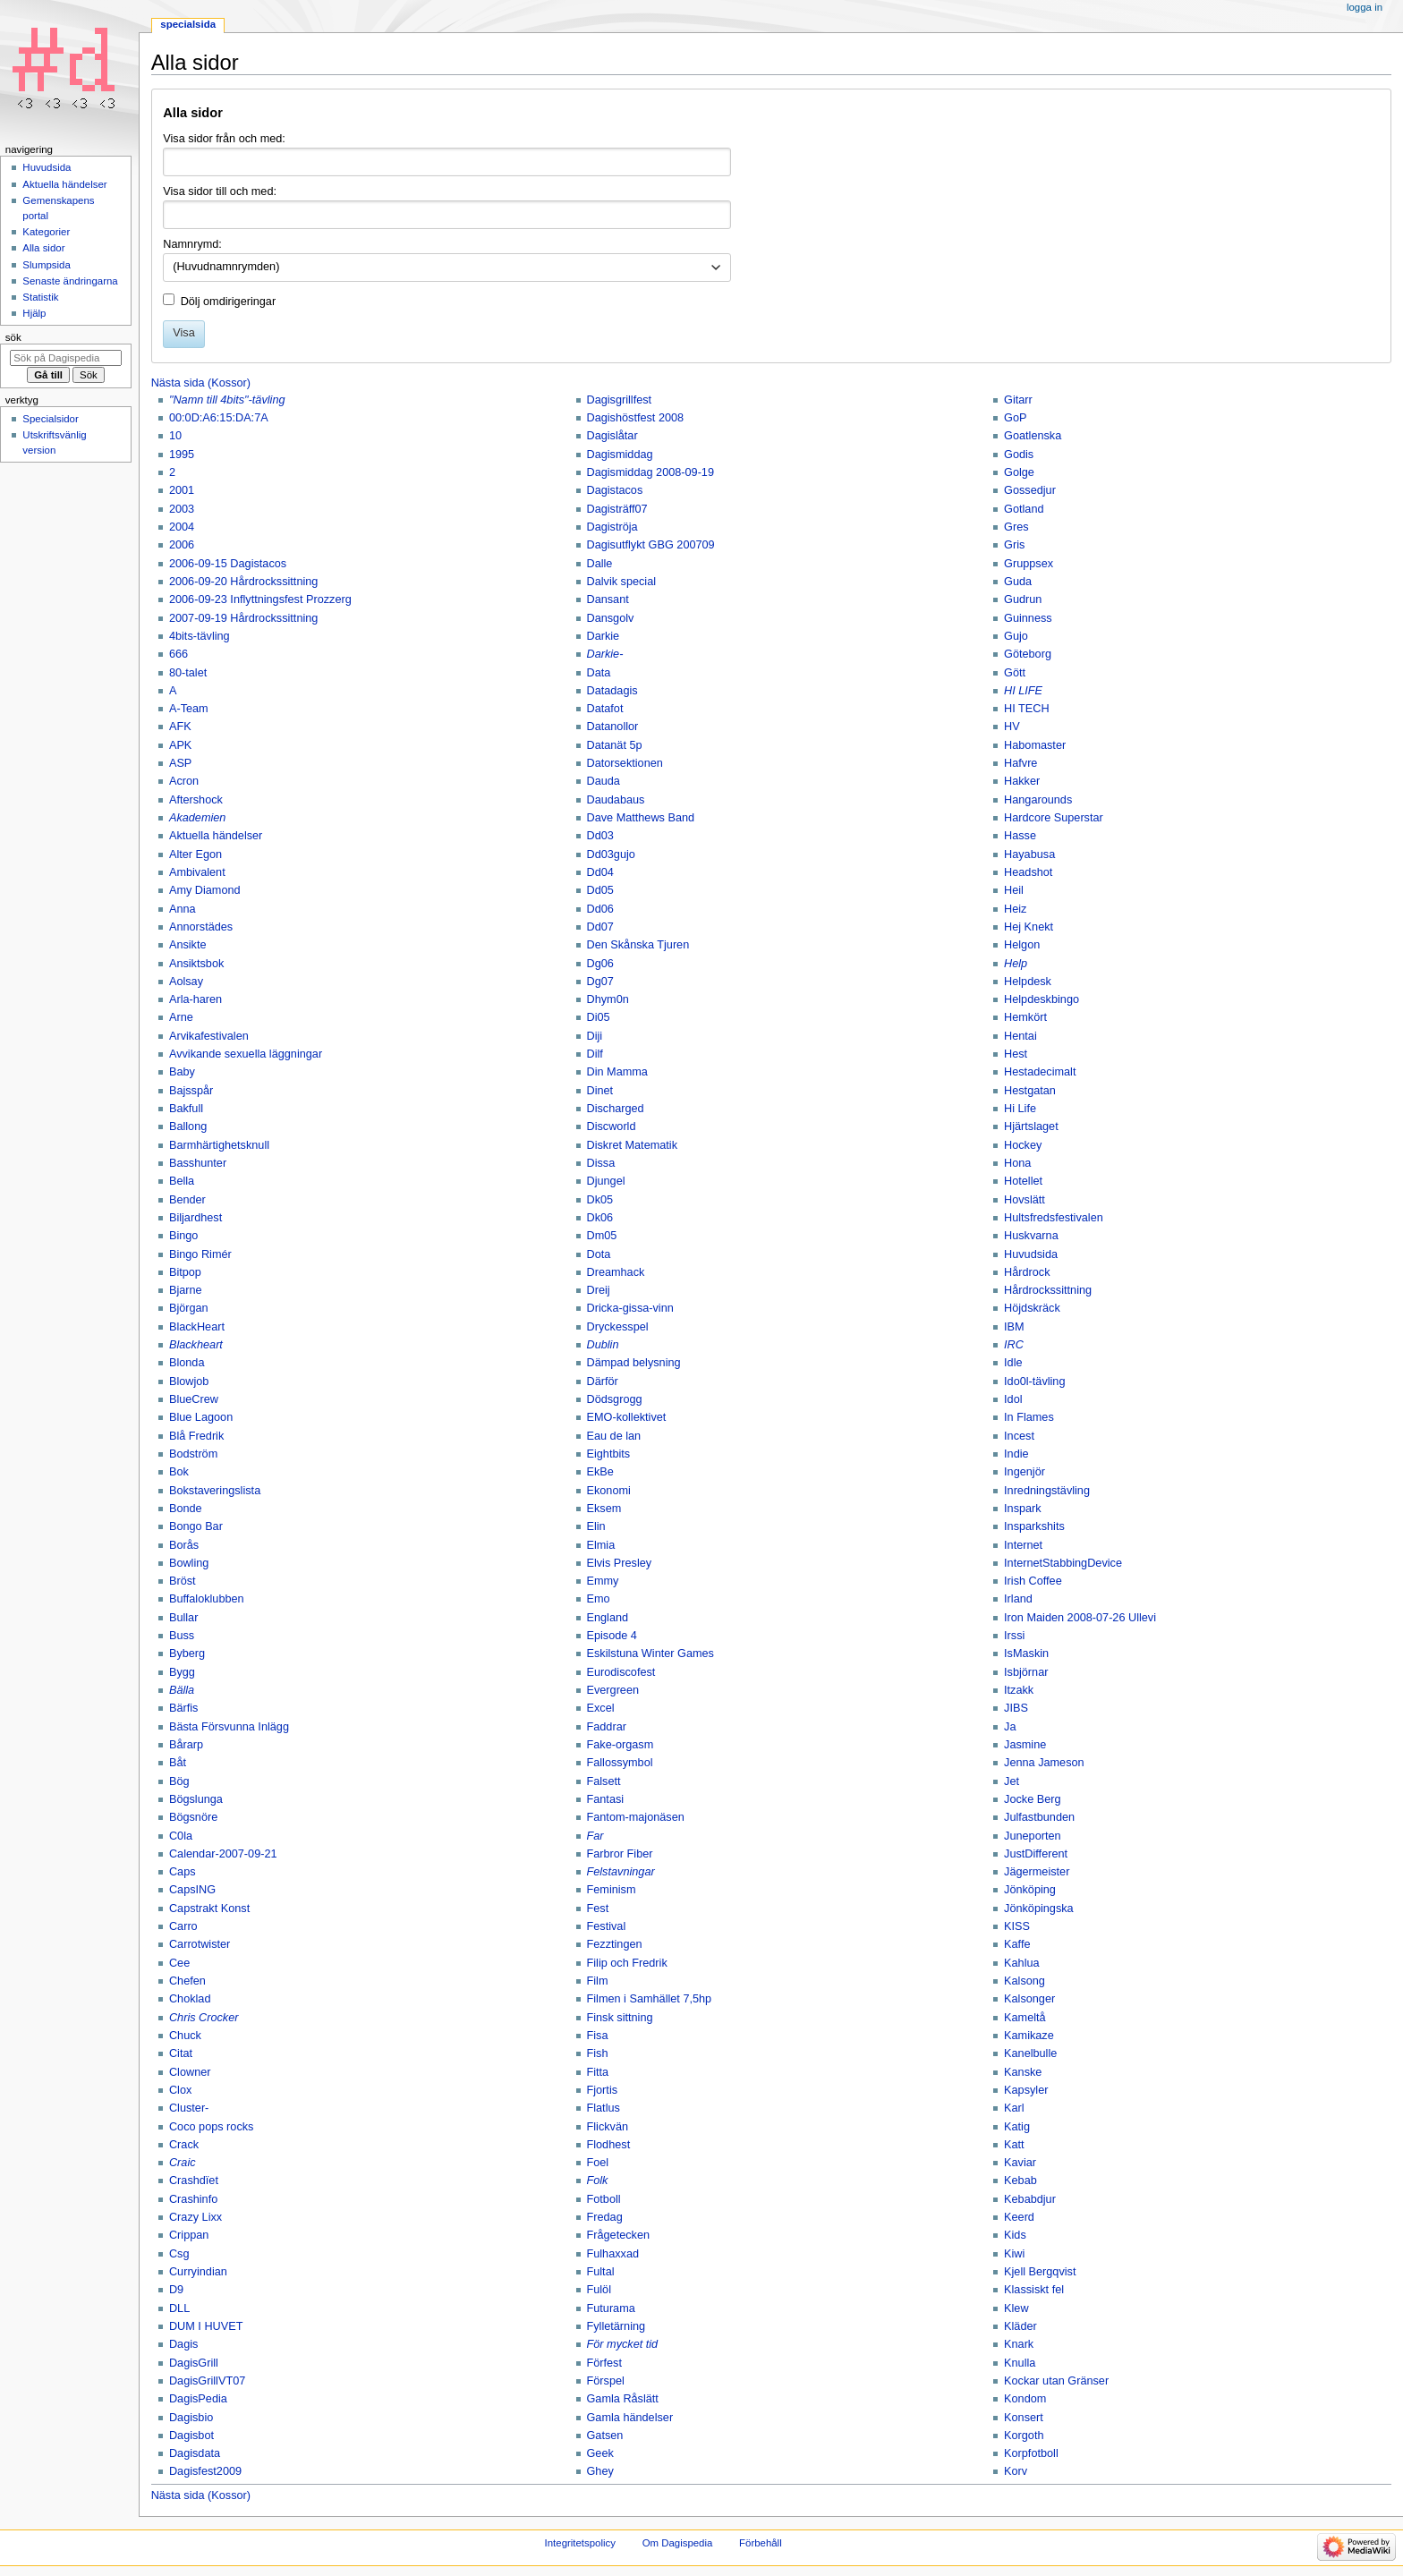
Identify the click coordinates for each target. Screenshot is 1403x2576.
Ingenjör (1024, 1472)
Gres (1016, 527)
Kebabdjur (1030, 2199)
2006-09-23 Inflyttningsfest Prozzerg (260, 599)
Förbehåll (760, 2543)
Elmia (601, 1545)
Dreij (598, 1290)
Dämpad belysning (634, 1362)
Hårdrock (1027, 1272)
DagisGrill (193, 2363)
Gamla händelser (630, 2417)
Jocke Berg (1032, 1799)
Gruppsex (1028, 563)
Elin (596, 1526)
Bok (179, 1472)
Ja (1010, 1727)
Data (599, 673)
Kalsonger (1029, 1999)
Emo (598, 1599)
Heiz (1015, 909)
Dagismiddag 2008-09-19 (650, 472)
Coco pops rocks (211, 2127)
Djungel (606, 1181)
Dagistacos (615, 490)
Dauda (603, 781)
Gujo (1016, 636)
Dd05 (600, 890)
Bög (179, 1781)
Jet (1011, 1781)
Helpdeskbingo (1041, 999)
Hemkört (1025, 1017)
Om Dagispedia (677, 2543)
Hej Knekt (1028, 927)
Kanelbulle (1030, 2053)
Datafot (605, 708)
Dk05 (600, 1200)
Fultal (601, 2272)
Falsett (604, 1781)
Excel (601, 1708)
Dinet (600, 1090)
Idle (1013, 1362)
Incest (1019, 1436)
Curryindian (198, 2272)
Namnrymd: (192, 244)
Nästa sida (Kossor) (201, 383)
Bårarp (186, 1745)
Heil (1014, 890)
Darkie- (605, 654)
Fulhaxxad (613, 2254)
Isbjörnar (1026, 1672)
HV (1012, 726)
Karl (1014, 2108)
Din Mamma (617, 1072)
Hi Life (1020, 1108)
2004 (181, 527)
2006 (181, 545)
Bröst (182, 1581)
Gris (1014, 545)
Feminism (611, 1889)
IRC (1014, 1345)
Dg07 (600, 981)
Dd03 (600, 835)
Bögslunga (196, 1799)
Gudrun (1023, 599)
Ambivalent (197, 872)
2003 (181, 509)
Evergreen (613, 1690)
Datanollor (613, 726)
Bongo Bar (196, 1526)
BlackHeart (197, 1327)
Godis (1018, 454)
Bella (181, 1181)
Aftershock (196, 800)
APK (180, 745)
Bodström (193, 1454)
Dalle (600, 563)
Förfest (604, 2363)
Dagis (183, 2344)
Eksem (604, 1508)
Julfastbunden (1039, 1817)
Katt (1014, 2144)
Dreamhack (616, 1272)
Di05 (598, 1017)
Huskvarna (1031, 1235)
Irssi (1014, 1635)
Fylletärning (616, 2326)
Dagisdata (194, 2453)
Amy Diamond (205, 890)
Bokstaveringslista (214, 1490)
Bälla (181, 1690)
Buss (181, 1635)
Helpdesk (1027, 981)
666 (178, 654)
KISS (1017, 1926)
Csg (179, 2254)
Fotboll (604, 2199)
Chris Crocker (204, 2017)
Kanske (1023, 2072)
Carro (183, 1926)
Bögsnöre (193, 1817)
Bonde (185, 1508)
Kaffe (1017, 1944)
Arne (181, 1017)
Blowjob (188, 1381)
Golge (1019, 472)
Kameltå (1025, 2017)
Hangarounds (1038, 800)
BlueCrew (193, 1399)
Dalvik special (622, 581)
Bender (187, 1200)
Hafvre (1020, 763)
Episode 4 (612, 1635)
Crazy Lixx (195, 2217)
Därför (602, 1381)
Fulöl (599, 2289)
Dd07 (600, 927)
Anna (182, 909)
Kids (1015, 2235)
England (608, 1617)
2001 (181, 490)
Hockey (1023, 1145)
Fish (597, 2053)
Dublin (603, 1345)
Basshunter (197, 1163)
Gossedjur (1030, 490)
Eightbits (609, 1454)
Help (1015, 963)
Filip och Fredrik (627, 1963)
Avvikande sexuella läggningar (245, 1054)
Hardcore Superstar (1053, 818)
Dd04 (600, 872)
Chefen (187, 1981)
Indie (1016, 1454)
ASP (180, 763)
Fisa (597, 2035)
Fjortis (602, 2090)
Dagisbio (191, 2417)
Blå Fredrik (196, 1436)
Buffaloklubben (206, 1599)
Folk (597, 2180)
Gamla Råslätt (623, 2399)
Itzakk (1018, 1690)
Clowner (190, 2072)
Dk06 (600, 1217)
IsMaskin (1026, 1653)
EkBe (600, 1472)
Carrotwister (199, 1944)
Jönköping (1030, 1889)
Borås (184, 1545)
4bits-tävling (199, 636)
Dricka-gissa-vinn (630, 1308)
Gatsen (605, 2435)
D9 (176, 2289)
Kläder (1020, 2326)
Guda (1018, 581)
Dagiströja (612, 527)
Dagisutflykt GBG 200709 (651, 545)
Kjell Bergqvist (1040, 2272)
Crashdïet (193, 2180)
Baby (182, 1072)
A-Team (188, 708)
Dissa (601, 1163)
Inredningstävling (1047, 1490)
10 (175, 435)
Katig (1017, 2127)
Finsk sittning (620, 2017)
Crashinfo (193, 2199)
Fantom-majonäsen (635, 1817)
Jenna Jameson (1044, 1762)
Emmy (603, 1581)
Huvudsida (1031, 1254)
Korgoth (1023, 2435)
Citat (180, 2053)
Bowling (188, 1563)
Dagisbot (191, 2435)
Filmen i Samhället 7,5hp (649, 1999)
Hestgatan (1030, 1090)
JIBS (1016, 1708)
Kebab (1020, 2180)
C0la (180, 1836)
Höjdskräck (1032, 1308)
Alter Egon (195, 854)
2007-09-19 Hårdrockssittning (243, 618)
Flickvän (608, 2127)
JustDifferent (1035, 1854)
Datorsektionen (625, 763)
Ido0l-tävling (1034, 1381)
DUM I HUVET (205, 2326)
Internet (1023, 1545)
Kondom (1025, 2399)
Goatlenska (1032, 435)
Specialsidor (50, 418)
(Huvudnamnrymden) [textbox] (226, 266)
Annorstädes (201, 927)
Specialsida (188, 24)
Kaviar (1020, 2162)
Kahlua (1022, 1963)
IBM (1014, 1327)
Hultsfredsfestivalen (1053, 1217)
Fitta (598, 2072)
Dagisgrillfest (619, 400)
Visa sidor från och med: (224, 138)
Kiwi (1014, 2254)
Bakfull (186, 1108)
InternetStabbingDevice (1063, 1563)
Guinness (1028, 618)
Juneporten (1032, 1836)
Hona (1017, 1163)
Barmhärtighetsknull (219, 1145)
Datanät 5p (614, 745)
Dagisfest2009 (205, 2471)
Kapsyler (1026, 2090)
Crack (184, 2144)
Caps (182, 1872)
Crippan (188, 2235)
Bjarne (185, 1290)
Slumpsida (46, 264)
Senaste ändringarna (69, 281)
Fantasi (606, 1799)
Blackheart (196, 1345)
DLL (179, 2308)
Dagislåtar (612, 435)
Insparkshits (1034, 1526)
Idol (1013, 1399)
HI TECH (1027, 708)
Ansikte (188, 945)
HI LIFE (1023, 690)
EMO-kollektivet (627, 1417)
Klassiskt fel (1034, 2289)
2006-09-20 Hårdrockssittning (243, 581)
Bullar (183, 1617)
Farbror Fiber (620, 1854)
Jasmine (1025, 1745)
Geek (600, 2453)
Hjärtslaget (1031, 1126)
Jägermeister (1036, 1872)
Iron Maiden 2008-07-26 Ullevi (1080, 1617)
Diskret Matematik (632, 1145)
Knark (1018, 2344)
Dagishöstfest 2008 (635, 418)
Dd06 (600, 909)
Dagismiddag (620, 454)
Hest (1015, 1054)
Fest (598, 1908)
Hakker (1022, 781)
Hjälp (34, 313)
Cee (179, 1963)
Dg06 (600, 963)
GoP (1015, 418)
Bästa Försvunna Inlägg (229, 1727)
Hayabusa (1029, 854)
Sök (13, 337)
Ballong (188, 1126)
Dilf (595, 1054)
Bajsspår (191, 1090)
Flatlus (603, 2108)
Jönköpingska (1039, 1908)
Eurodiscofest (621, 1672)
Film (597, 1981)
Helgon (1022, 945)
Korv (1015, 2471)
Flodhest (609, 2144)
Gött (1014, 673)
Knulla (1019, 2363)
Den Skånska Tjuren (638, 945)
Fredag (605, 2217)
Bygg (182, 1672)
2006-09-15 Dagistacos (227, 563)
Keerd (1019, 2217)
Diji (595, 1036)
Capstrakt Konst (209, 1908)
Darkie (603, 636)
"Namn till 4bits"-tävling (227, 400)
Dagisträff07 (617, 509)
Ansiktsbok (196, 963)
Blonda (187, 1362)
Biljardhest (195, 1217)
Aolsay (186, 981)
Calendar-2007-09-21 (223, 1854)
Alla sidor (43, 247)
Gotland (1023, 509)
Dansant (608, 599)
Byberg (187, 1653)
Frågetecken (618, 2235)
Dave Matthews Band (641, 818)
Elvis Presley (619, 1563)
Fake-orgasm (620, 1745)
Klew (1016, 2308)
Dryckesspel (618, 1327)
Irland (1018, 1599)
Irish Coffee (1033, 1581)
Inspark (1023, 1508)
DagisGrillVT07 (207, 2381)
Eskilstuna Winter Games (650, 1653)
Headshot (1028, 872)
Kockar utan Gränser (1056, 2381)
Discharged (615, 1108)
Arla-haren (195, 999)
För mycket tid (623, 2344)
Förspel (606, 2381)
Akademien (197, 818)
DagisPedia (198, 2399)
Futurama (611, 2308)
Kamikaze (1029, 2035)
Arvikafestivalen (209, 1036)
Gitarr (1018, 400)
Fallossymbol (620, 1762)
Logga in (1364, 7)
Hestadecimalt (1040, 1072)
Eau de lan (614, 1436)
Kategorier (46, 231)
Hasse (1020, 835)
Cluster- (188, 2108)
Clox (180, 2090)
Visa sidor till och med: (219, 191)
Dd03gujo (611, 854)
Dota (599, 1254)
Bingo (183, 1235)
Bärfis (183, 1708)
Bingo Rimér (200, 1254)
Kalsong (1024, 1981)
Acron (184, 781)
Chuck (185, 2035)
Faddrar (606, 1727)
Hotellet (1023, 1181)
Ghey (600, 2471)
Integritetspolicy (580, 2543)
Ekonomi (609, 1490)
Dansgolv (610, 618)
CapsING (192, 1889)
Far (595, 1836)
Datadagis (612, 690)
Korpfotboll (1031, 2453)
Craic (182, 2162)
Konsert (1023, 2417)
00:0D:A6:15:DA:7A (218, 418)
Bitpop (185, 1272)
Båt (177, 1762)
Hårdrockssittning (1048, 1290)
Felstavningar (621, 1872)
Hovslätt (1024, 1200)
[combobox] (447, 267)
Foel (598, 2162)
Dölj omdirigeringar (228, 301)
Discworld (611, 1126)
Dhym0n (608, 999)
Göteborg (1027, 654)
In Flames (1029, 1417)
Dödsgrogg (614, 1399)
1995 (181, 454)
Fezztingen (614, 1944)
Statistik (40, 297)
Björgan (188, 1308)
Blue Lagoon (201, 1417)
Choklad (190, 1999)
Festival (606, 1926)
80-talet (188, 673)
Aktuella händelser (215, 835)
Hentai (1020, 1036)
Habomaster (1035, 745)
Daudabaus (616, 800)
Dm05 (602, 1235)
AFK (180, 726)
